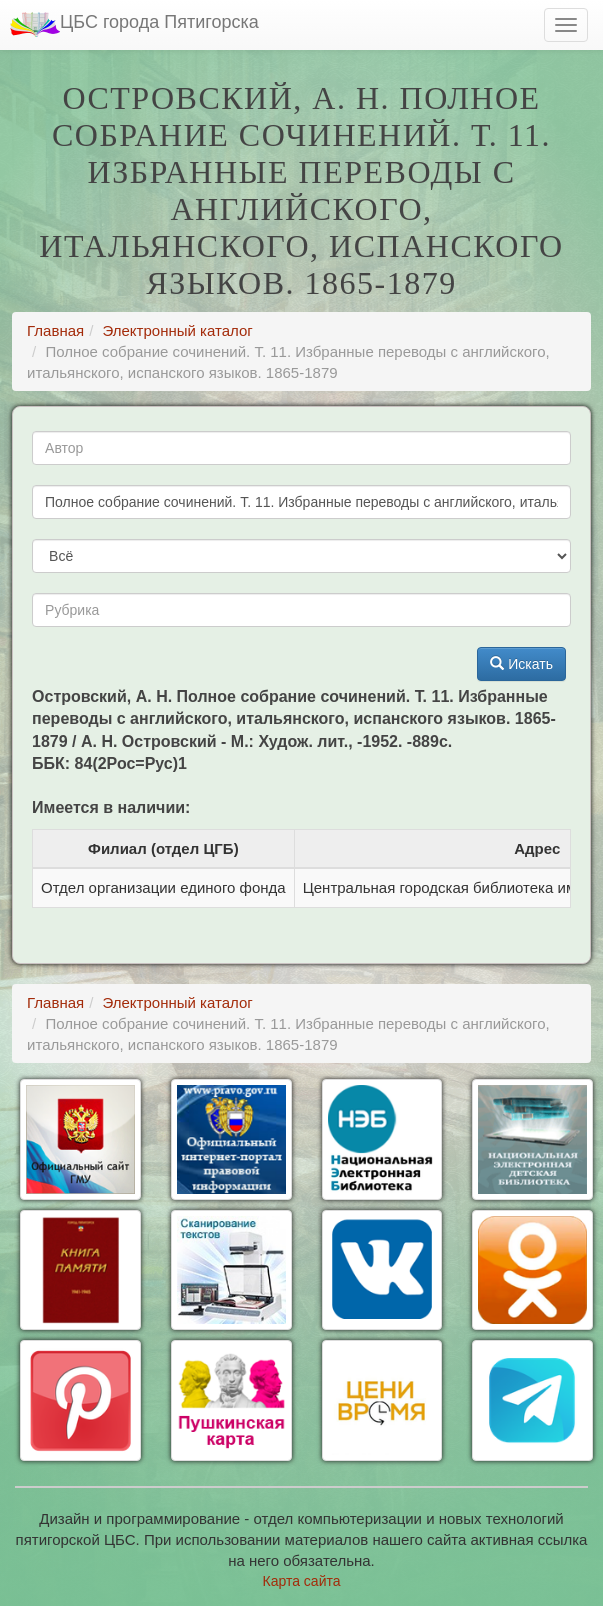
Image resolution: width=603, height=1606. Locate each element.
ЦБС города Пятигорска (134, 24)
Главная (55, 330)
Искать (521, 664)
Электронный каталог (177, 330)
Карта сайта (302, 1581)
